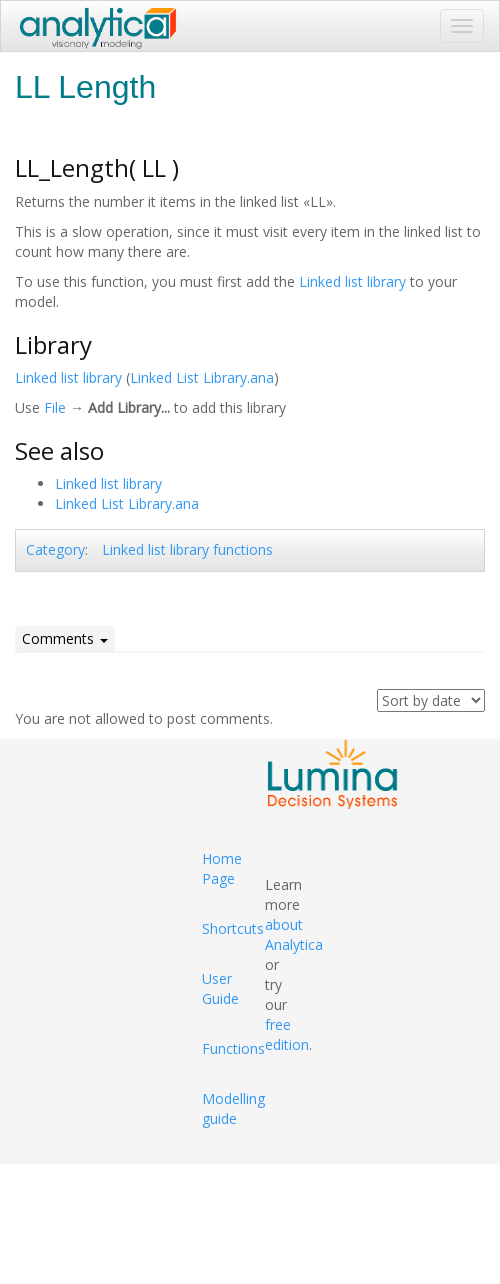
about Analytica (294, 934)
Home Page (222, 868)
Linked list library (352, 281)
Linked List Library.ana (202, 377)
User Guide (220, 988)
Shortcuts (233, 928)
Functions (233, 1048)
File (55, 407)
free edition (287, 1034)
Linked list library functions (187, 549)
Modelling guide (233, 1108)
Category (55, 549)
